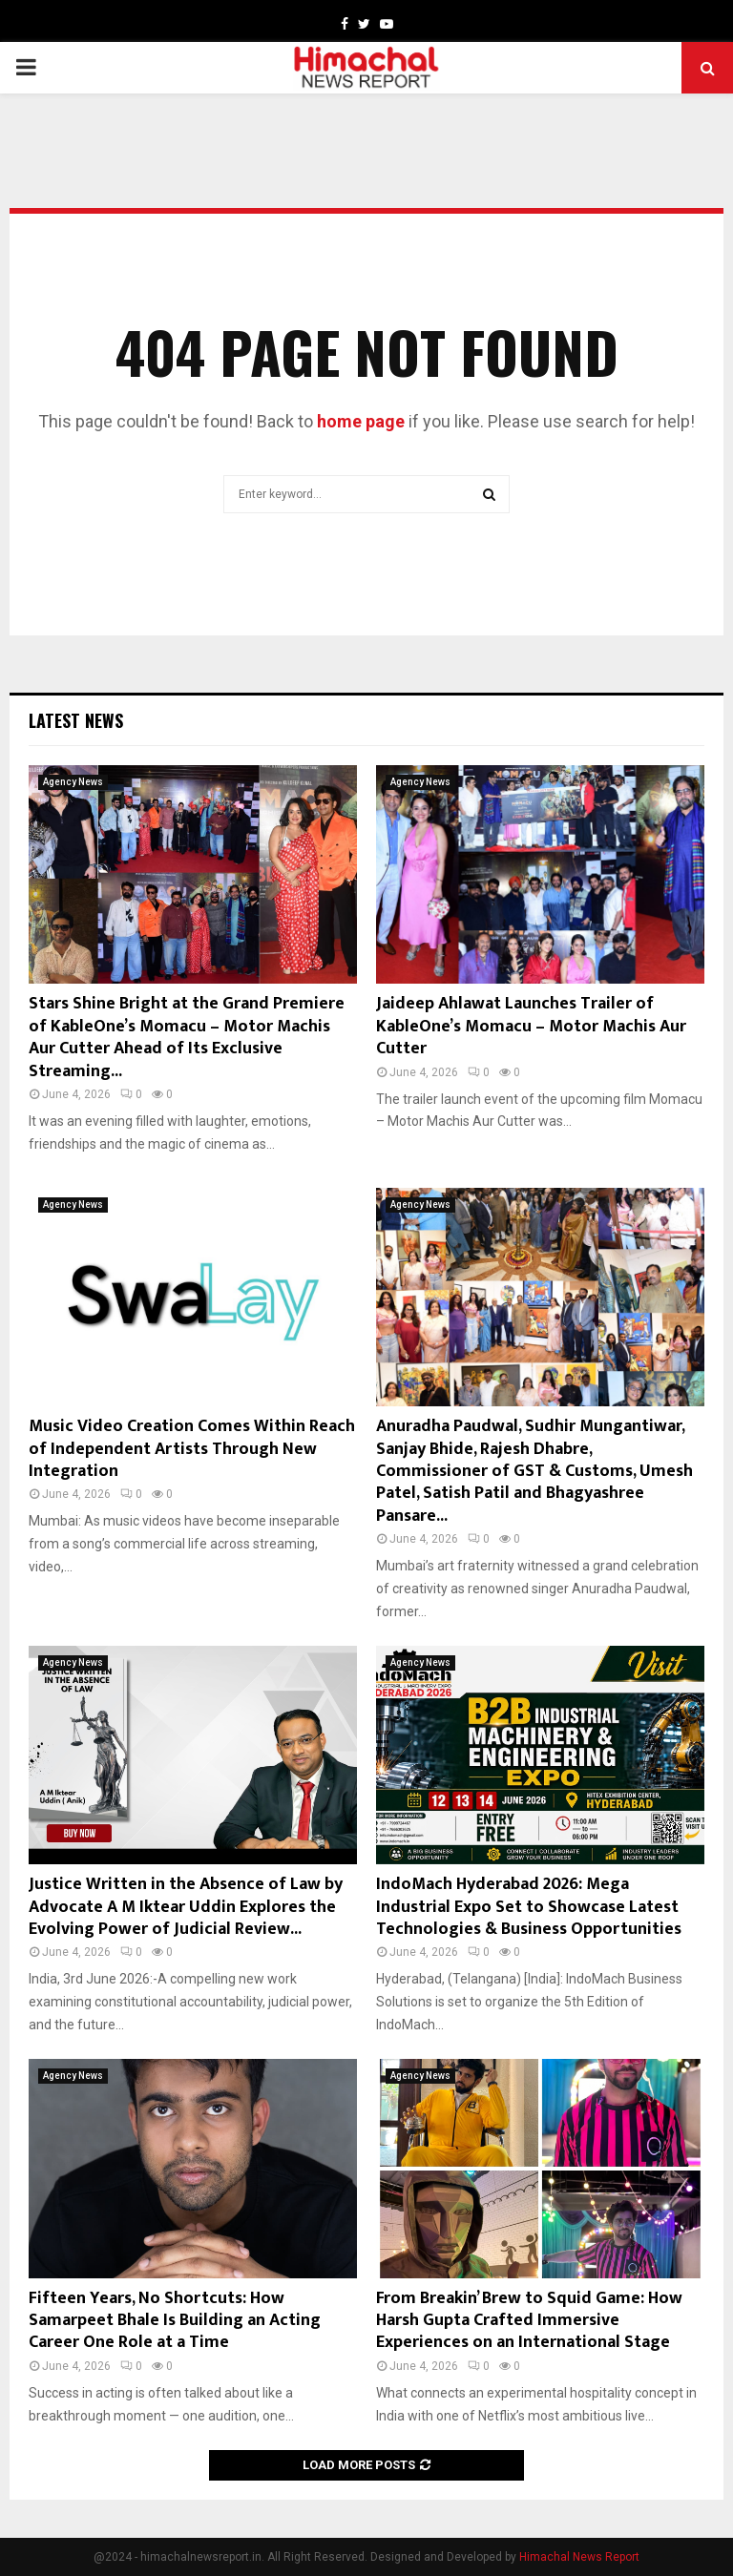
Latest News (76, 720)
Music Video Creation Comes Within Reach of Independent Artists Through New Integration (192, 1448)
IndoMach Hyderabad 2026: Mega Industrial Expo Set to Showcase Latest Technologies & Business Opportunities (528, 1906)
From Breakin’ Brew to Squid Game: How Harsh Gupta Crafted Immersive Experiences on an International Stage (529, 2321)
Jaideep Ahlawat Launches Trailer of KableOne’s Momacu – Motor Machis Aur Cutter (531, 1026)
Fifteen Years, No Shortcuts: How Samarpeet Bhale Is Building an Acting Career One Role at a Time (175, 2321)
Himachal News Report (579, 2557)
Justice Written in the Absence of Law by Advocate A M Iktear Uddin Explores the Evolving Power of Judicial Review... (186, 1906)
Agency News (73, 782)
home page (361, 421)
